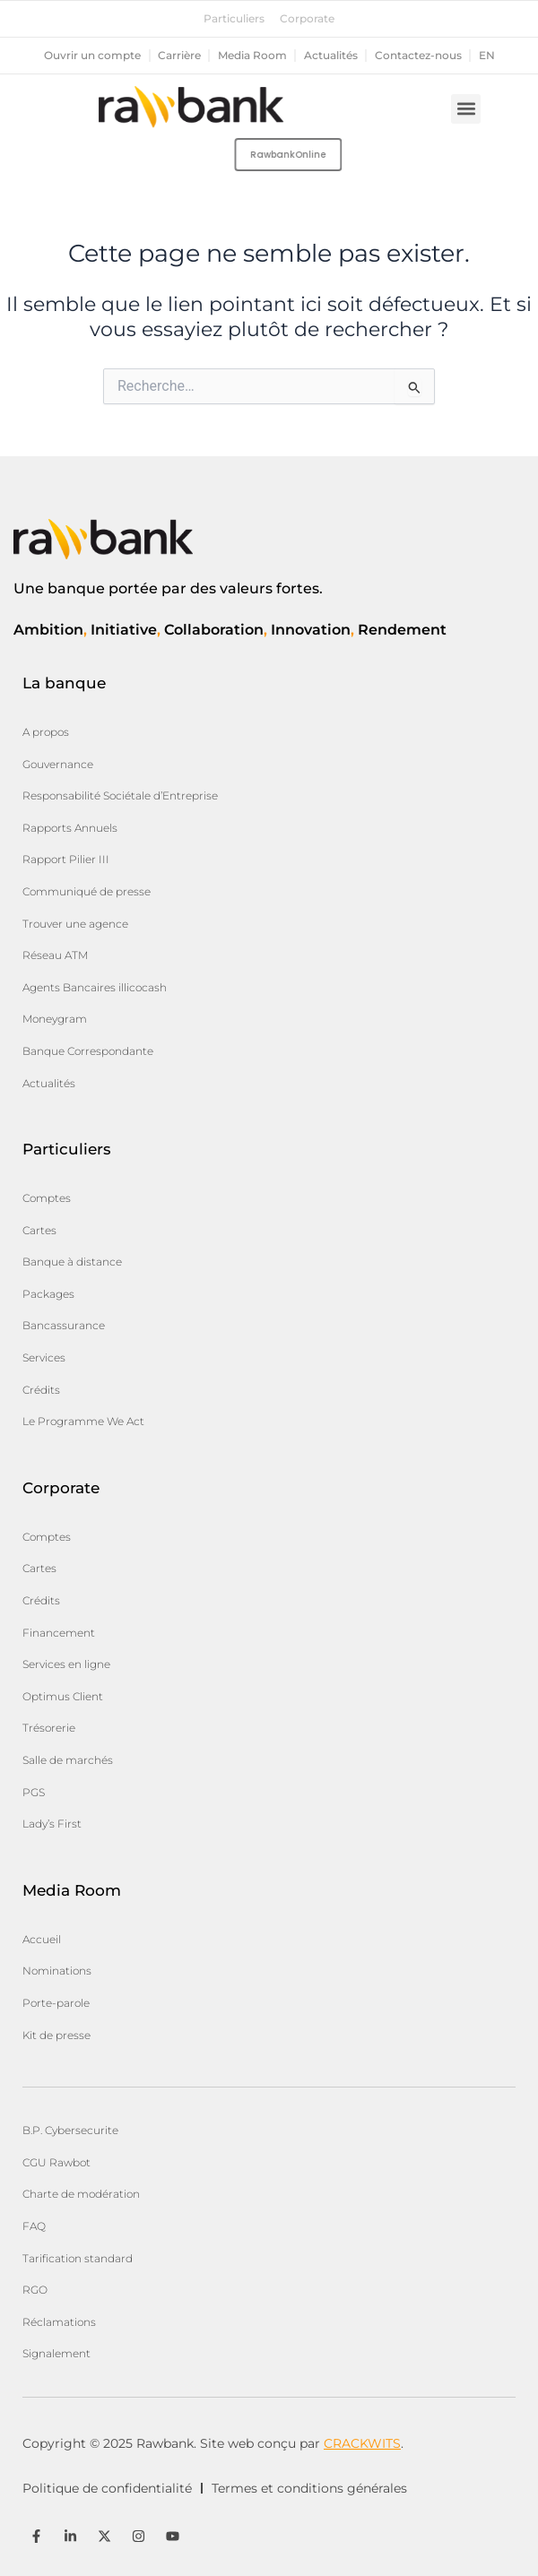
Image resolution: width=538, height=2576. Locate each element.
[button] (466, 109)
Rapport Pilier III (65, 859)
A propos (45, 732)
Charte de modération (81, 2193)
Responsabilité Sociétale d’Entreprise (120, 795)
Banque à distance (72, 1261)
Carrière (179, 55)
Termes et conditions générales (309, 2488)
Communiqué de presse (86, 891)
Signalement (56, 2353)
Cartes (39, 1230)
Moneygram (54, 1018)
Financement (58, 1632)
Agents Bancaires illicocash (94, 987)
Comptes (46, 1198)
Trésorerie (48, 1727)
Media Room (252, 55)
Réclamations (59, 2322)
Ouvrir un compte (92, 55)
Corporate (307, 19)
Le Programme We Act (83, 1421)
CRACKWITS (362, 2443)
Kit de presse (56, 2035)
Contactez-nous (418, 55)
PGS (33, 1792)
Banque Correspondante (87, 1051)
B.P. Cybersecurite (70, 2130)
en (487, 55)
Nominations (56, 1970)
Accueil (41, 1939)
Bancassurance (63, 1325)
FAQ (34, 2226)
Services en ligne (66, 1664)
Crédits (41, 1389)
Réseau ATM (55, 955)
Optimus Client (62, 1696)
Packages (48, 1294)
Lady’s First (52, 1823)
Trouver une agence (75, 923)
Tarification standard (77, 2258)
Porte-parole (56, 2003)
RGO (35, 2289)
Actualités (331, 55)
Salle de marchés (67, 1760)
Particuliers (234, 19)
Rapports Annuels (69, 827)
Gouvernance (57, 764)
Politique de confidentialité (107, 2488)
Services (43, 1357)
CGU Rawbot (56, 2162)
